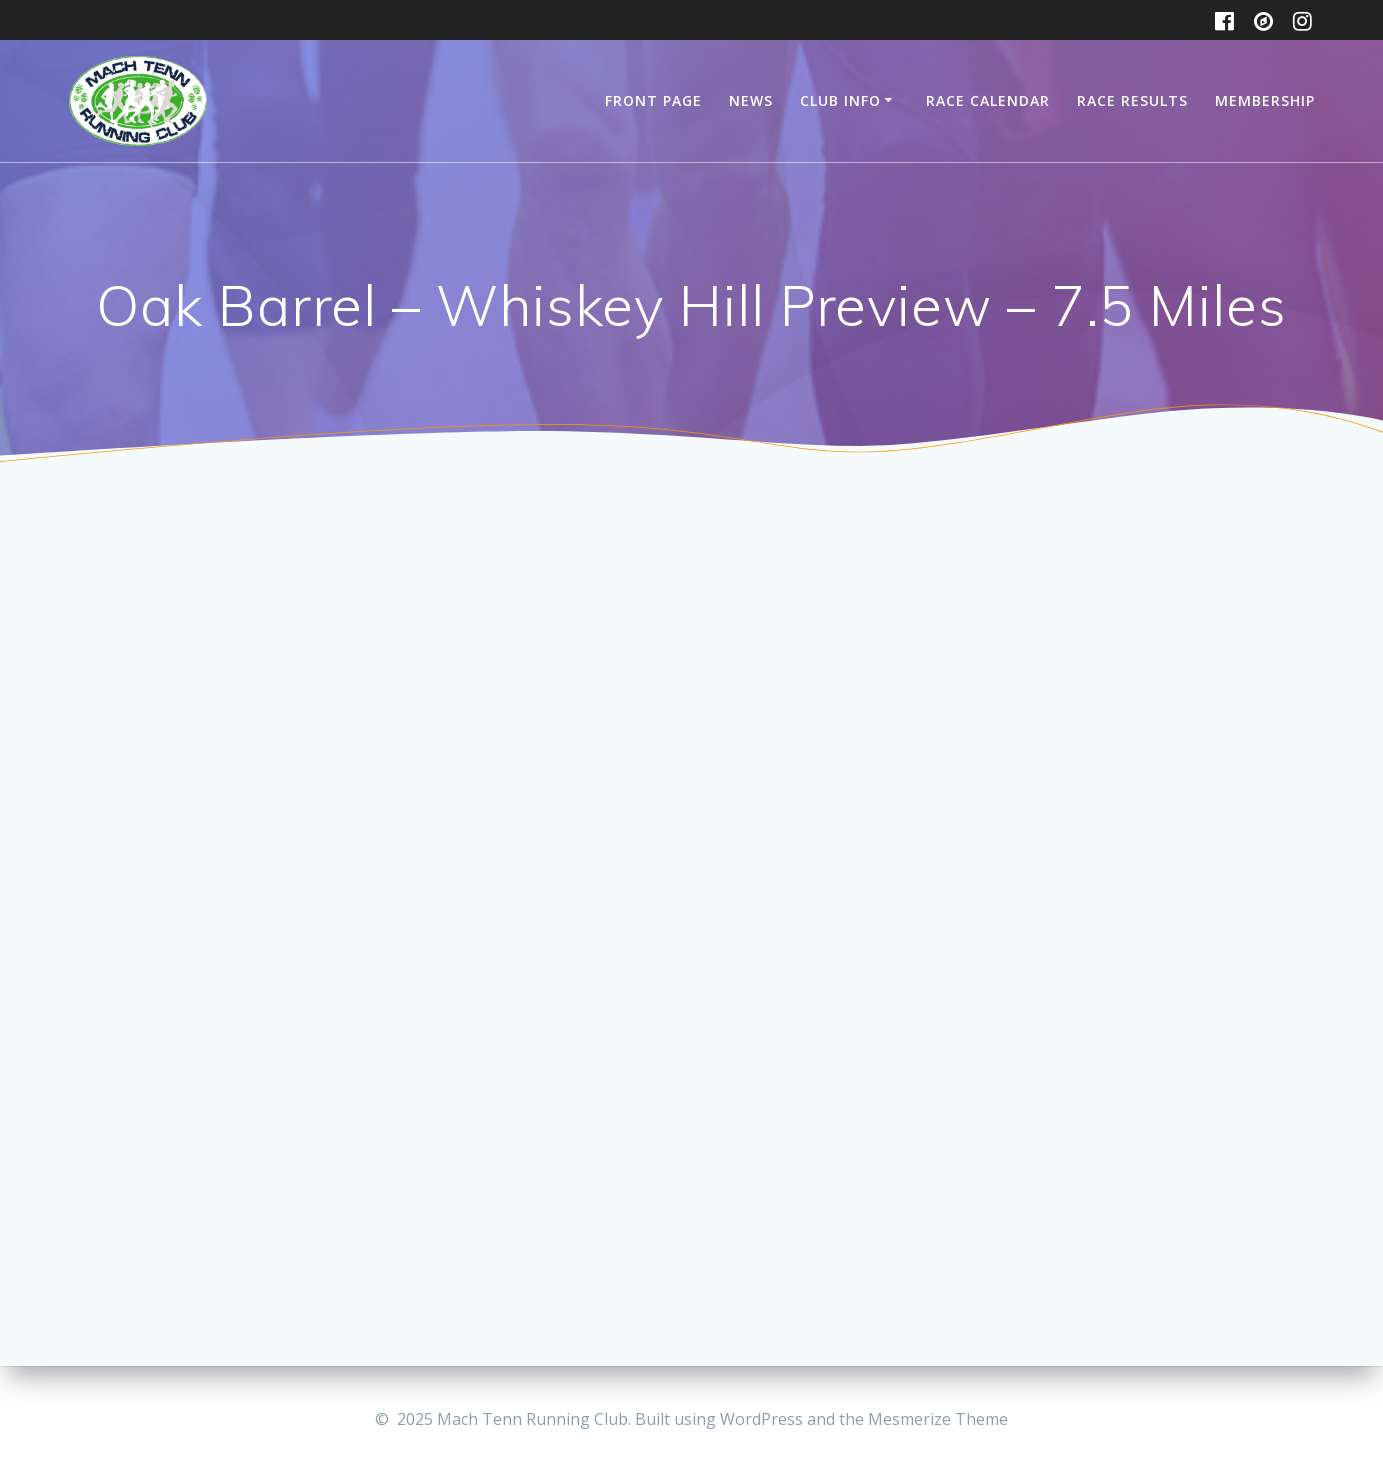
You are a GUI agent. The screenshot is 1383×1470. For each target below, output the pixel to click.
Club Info (840, 100)
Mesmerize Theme (938, 1419)
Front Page (653, 100)
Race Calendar (988, 100)
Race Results (1132, 100)
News (751, 100)
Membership (1265, 100)
